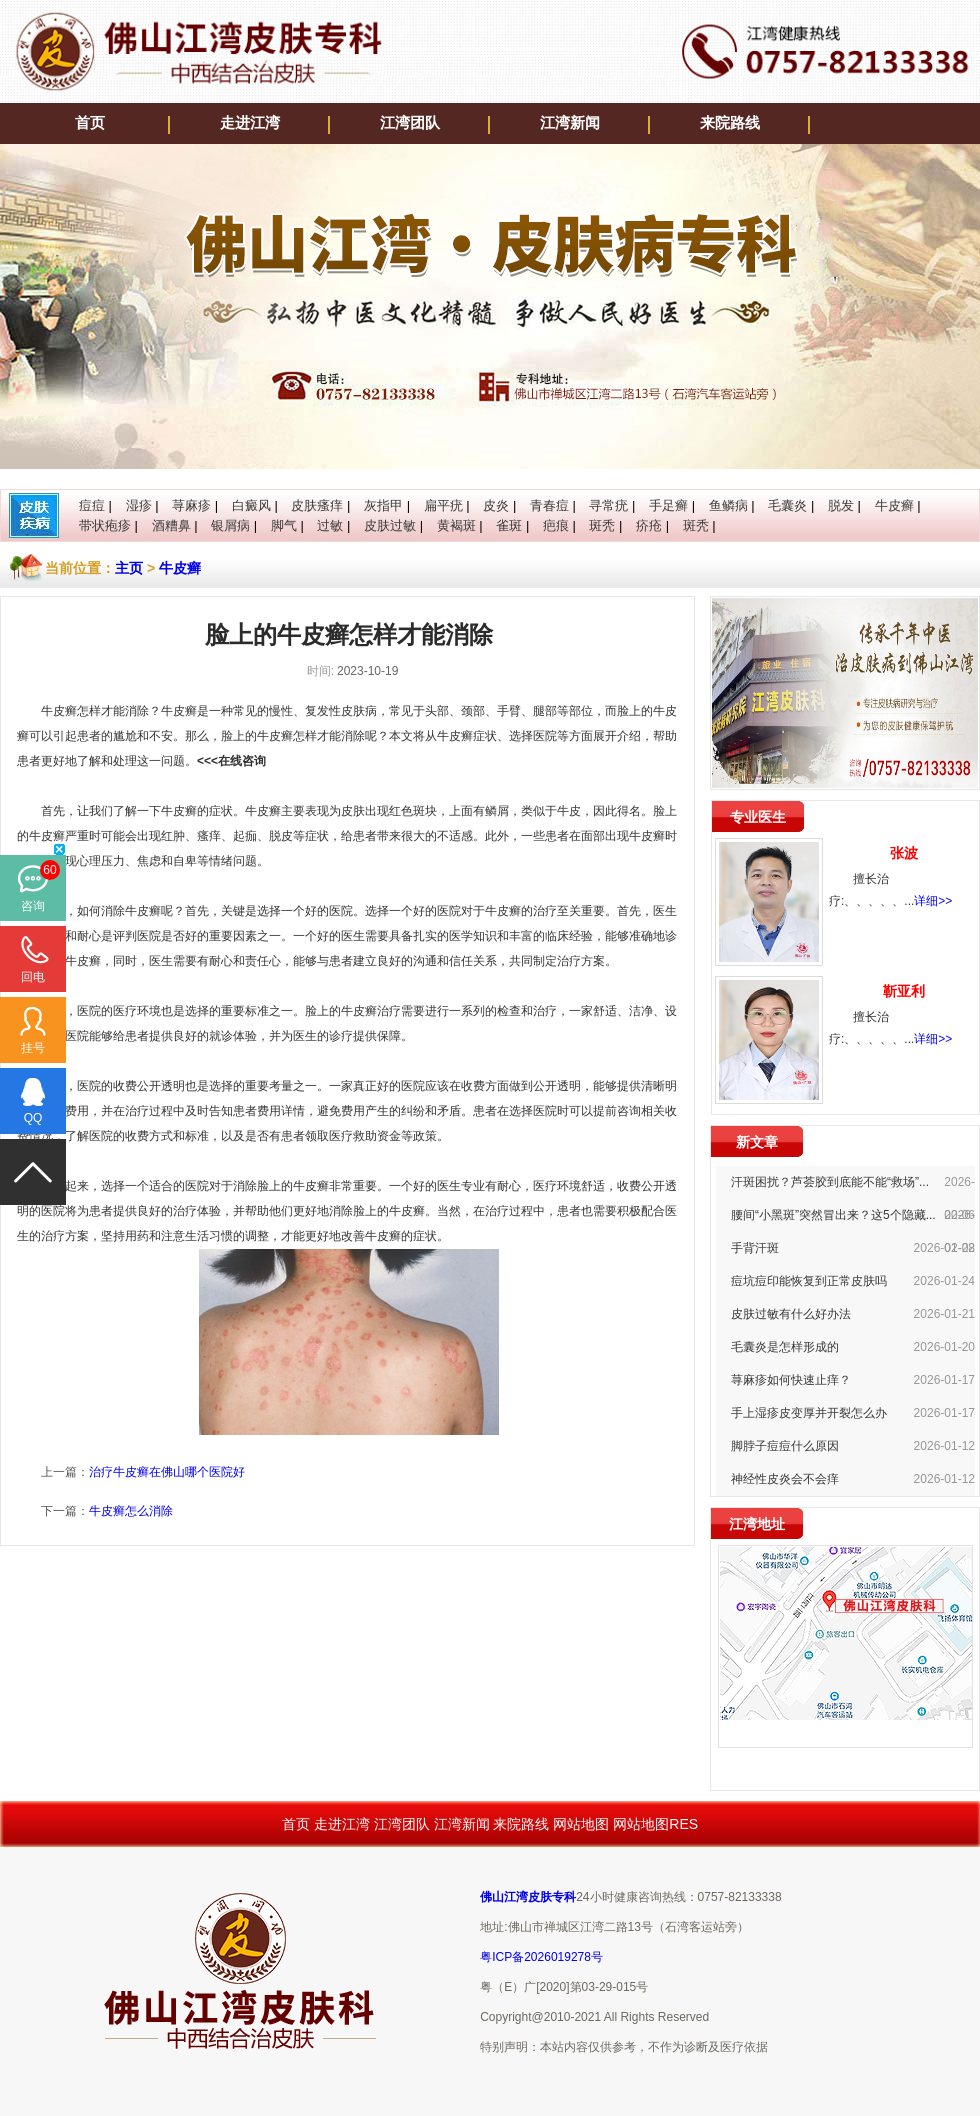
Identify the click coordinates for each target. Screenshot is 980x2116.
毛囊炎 (787, 505)
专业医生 (758, 817)
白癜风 (251, 505)
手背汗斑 (755, 1248)
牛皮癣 (894, 505)
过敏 (330, 525)
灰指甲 (383, 505)
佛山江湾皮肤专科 (528, 1897)
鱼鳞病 (728, 505)
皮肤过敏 (390, 525)
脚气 (284, 525)
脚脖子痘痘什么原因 (785, 1446)
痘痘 (92, 505)
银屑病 (230, 525)
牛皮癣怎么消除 (131, 1511)
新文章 (757, 1142)
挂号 (33, 1048)
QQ (33, 1118)
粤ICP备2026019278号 (541, 1957)
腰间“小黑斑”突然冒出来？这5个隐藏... (833, 1215)
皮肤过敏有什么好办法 (791, 1314)
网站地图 (581, 1824)
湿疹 (139, 505)
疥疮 (649, 525)
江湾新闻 (570, 123)
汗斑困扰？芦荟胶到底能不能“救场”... (830, 1182)
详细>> (933, 901)
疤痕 (556, 525)
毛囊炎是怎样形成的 (785, 1347)
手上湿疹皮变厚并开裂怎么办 (809, 1413)
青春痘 (549, 505)
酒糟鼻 (171, 525)
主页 (129, 568)
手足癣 (668, 505)
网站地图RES (655, 1824)
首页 (90, 123)
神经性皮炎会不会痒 (785, 1479)
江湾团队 (410, 123)
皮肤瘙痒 (317, 505)
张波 (904, 853)
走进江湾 (250, 123)
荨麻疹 (191, 505)
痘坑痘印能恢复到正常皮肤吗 (809, 1281)
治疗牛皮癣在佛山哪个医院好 (167, 1472)
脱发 (841, 505)
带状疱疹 (105, 525)
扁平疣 (443, 505)
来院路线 (730, 123)
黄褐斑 (456, 525)
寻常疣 (608, 505)
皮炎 (496, 505)
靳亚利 (904, 991)
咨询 (33, 906)
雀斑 (509, 525)
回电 (33, 977)
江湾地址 (757, 1524)
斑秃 (602, 525)
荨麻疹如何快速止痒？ (791, 1380)
